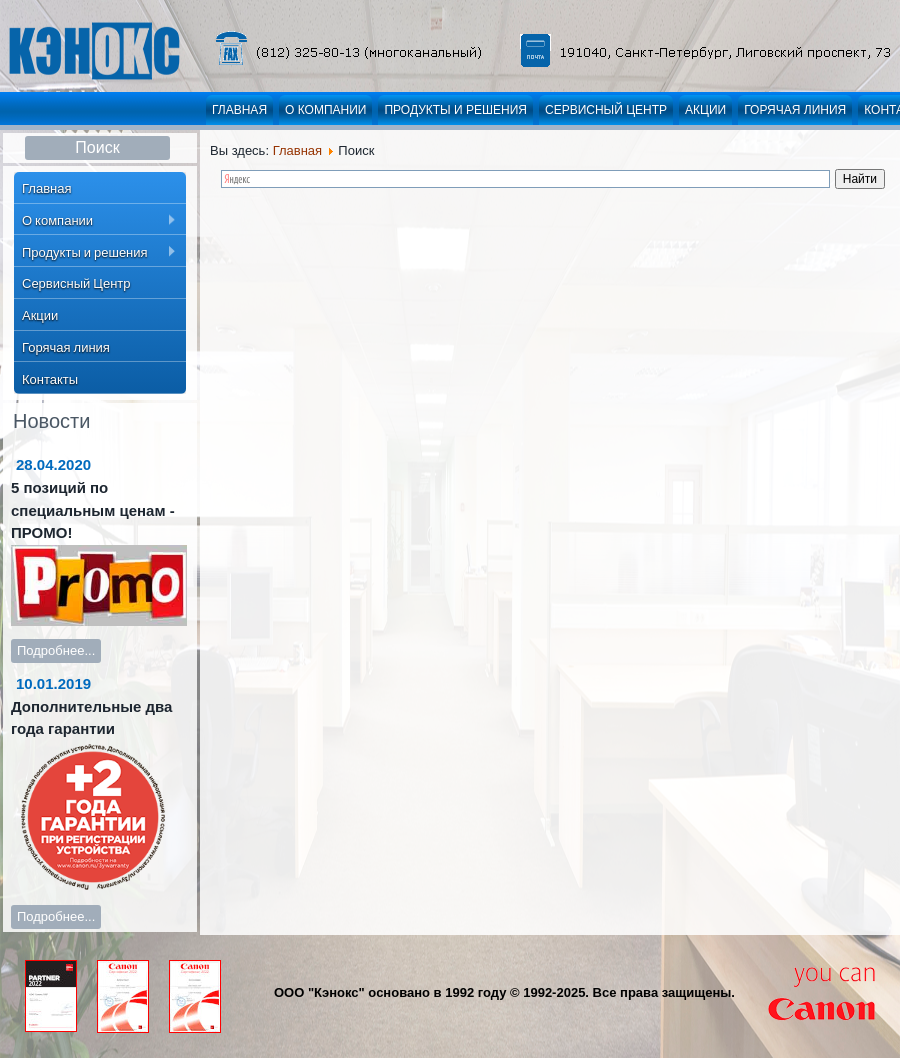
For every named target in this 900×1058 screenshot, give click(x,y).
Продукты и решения (455, 110)
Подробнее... (56, 650)
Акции (705, 110)
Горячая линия (795, 110)
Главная (239, 110)
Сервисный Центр (606, 110)
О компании (325, 110)
